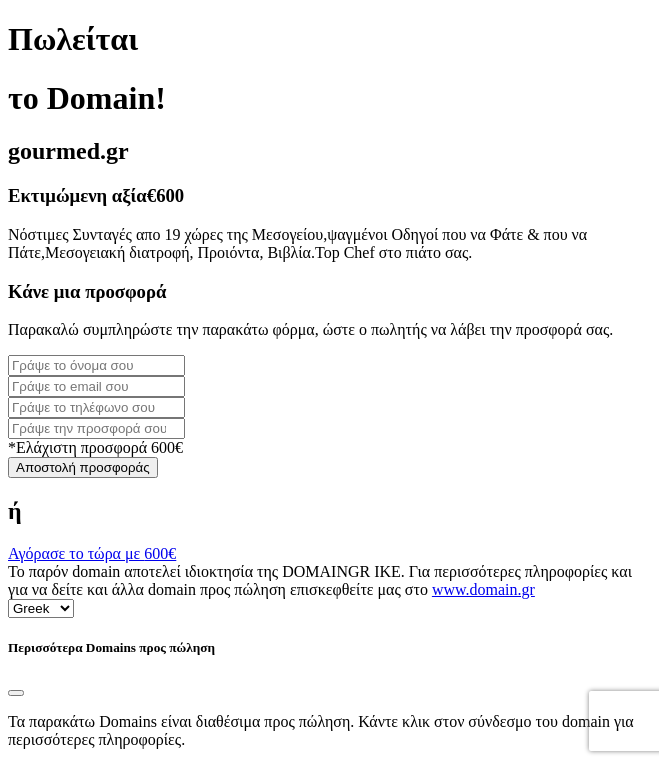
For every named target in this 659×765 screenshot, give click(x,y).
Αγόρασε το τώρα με (92, 553)
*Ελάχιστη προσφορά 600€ (95, 447)
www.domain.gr (483, 589)
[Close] (16, 693)
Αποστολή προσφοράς (83, 467)
